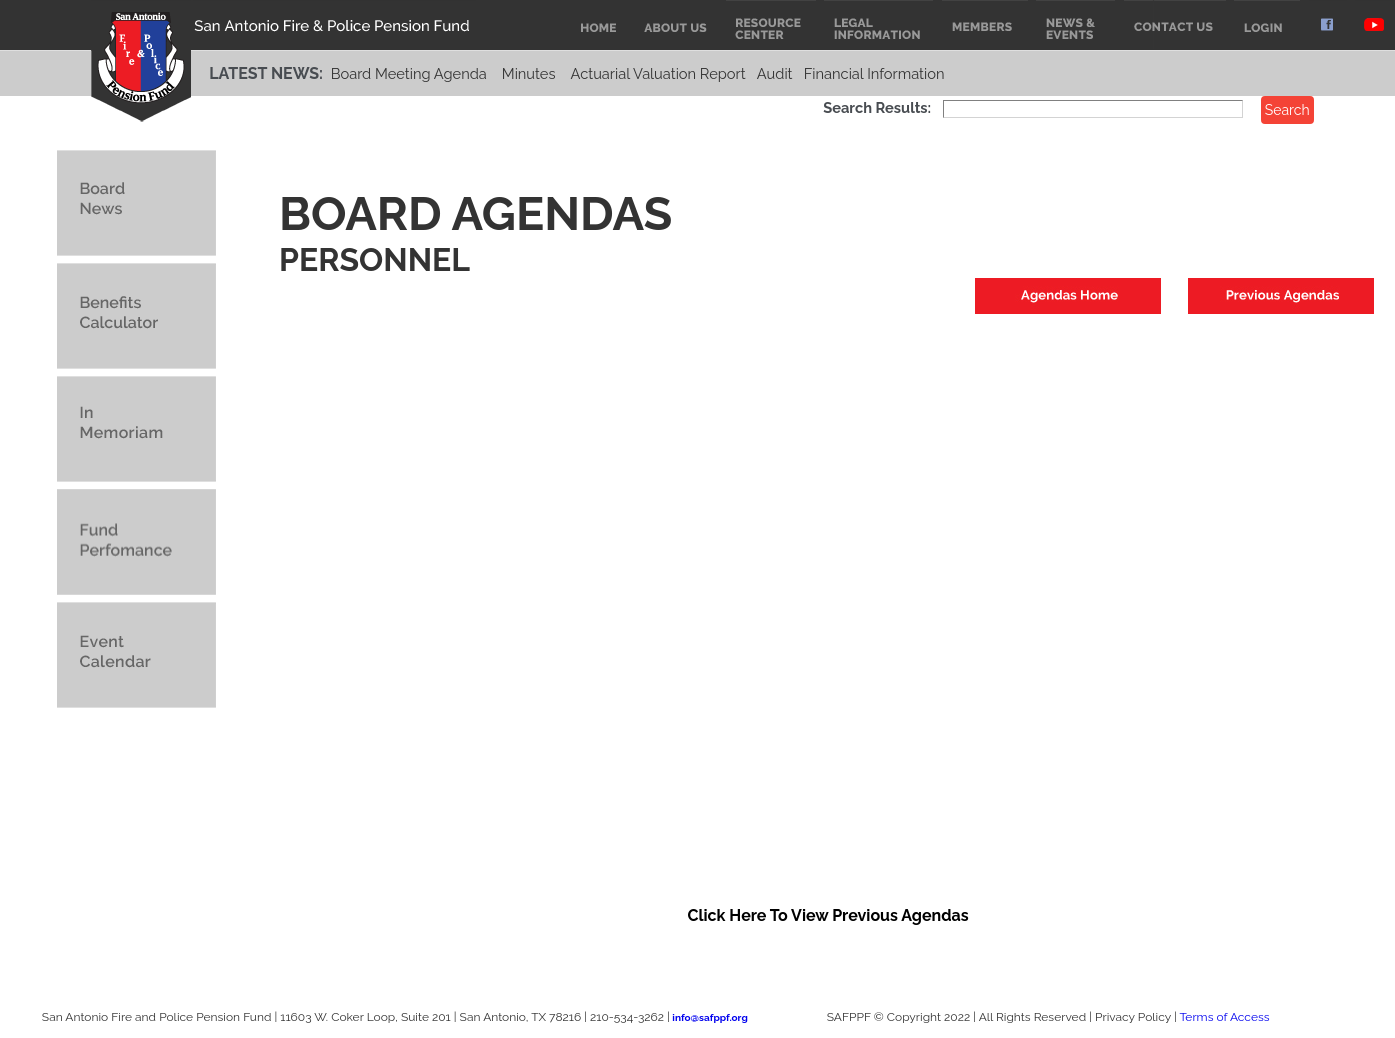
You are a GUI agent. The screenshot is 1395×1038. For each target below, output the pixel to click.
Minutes (529, 73)
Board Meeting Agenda (409, 73)
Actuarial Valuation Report (658, 73)
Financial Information (874, 73)
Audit (775, 73)
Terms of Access (1224, 1017)
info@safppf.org (709, 1017)
